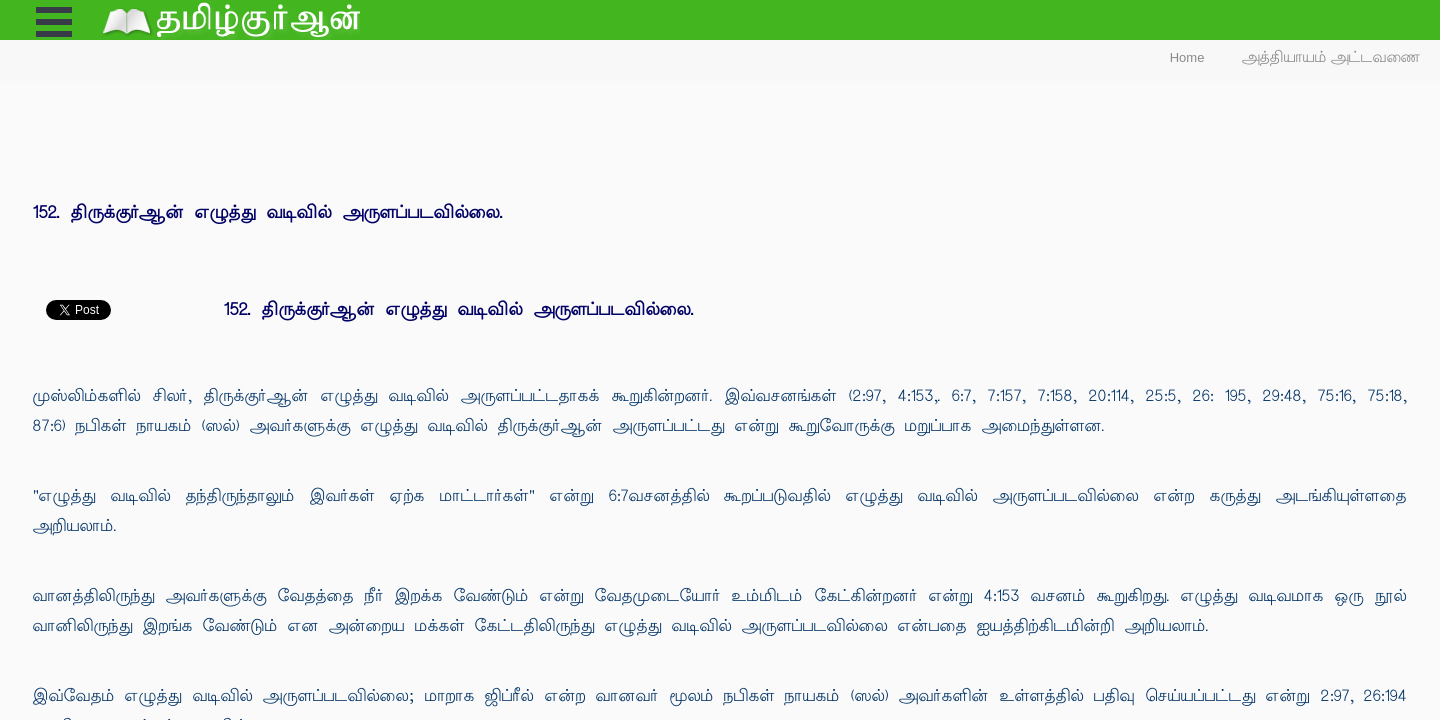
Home (1187, 57)
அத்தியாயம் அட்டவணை (1331, 57)
